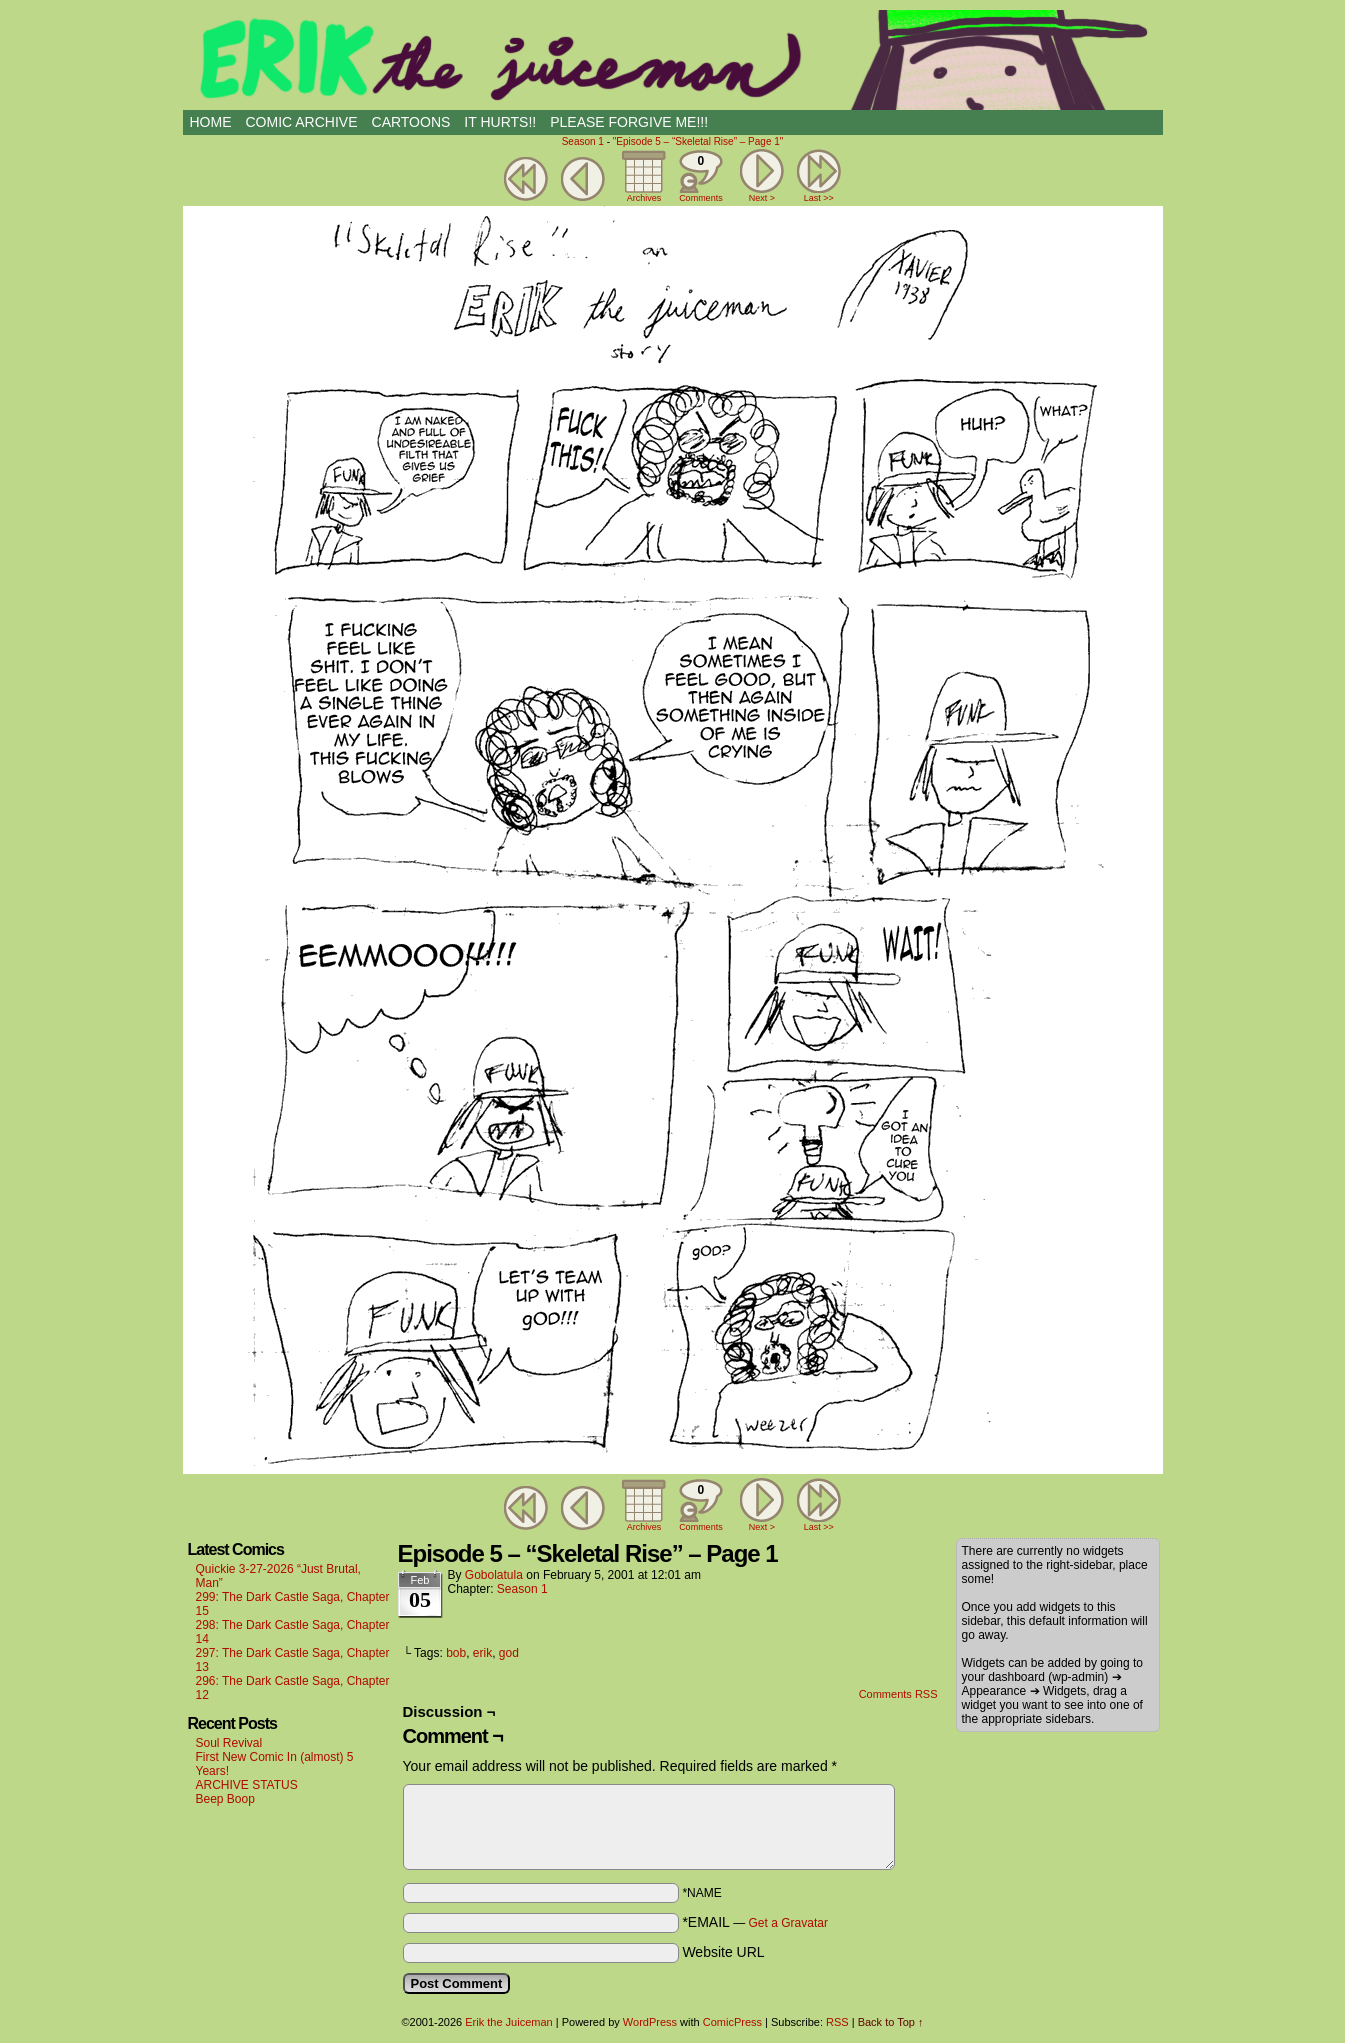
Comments (701, 176)
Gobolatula (494, 1575)
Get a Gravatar (788, 1923)
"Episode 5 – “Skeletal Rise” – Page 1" (698, 141)
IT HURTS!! (500, 122)
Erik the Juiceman (673, 60)
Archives (644, 198)
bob (456, 1653)
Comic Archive (302, 122)
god (509, 1653)
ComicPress (732, 2022)
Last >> (819, 198)
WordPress (650, 2022)
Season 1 (583, 141)
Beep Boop (225, 1799)
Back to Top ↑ (891, 2022)
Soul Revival (229, 1743)
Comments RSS (898, 1694)
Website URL (723, 1952)
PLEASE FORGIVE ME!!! (629, 122)
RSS (837, 2022)
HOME (211, 122)
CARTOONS (411, 122)
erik (482, 1653)
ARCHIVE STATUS (247, 1785)
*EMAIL (755, 1922)
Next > (762, 198)
